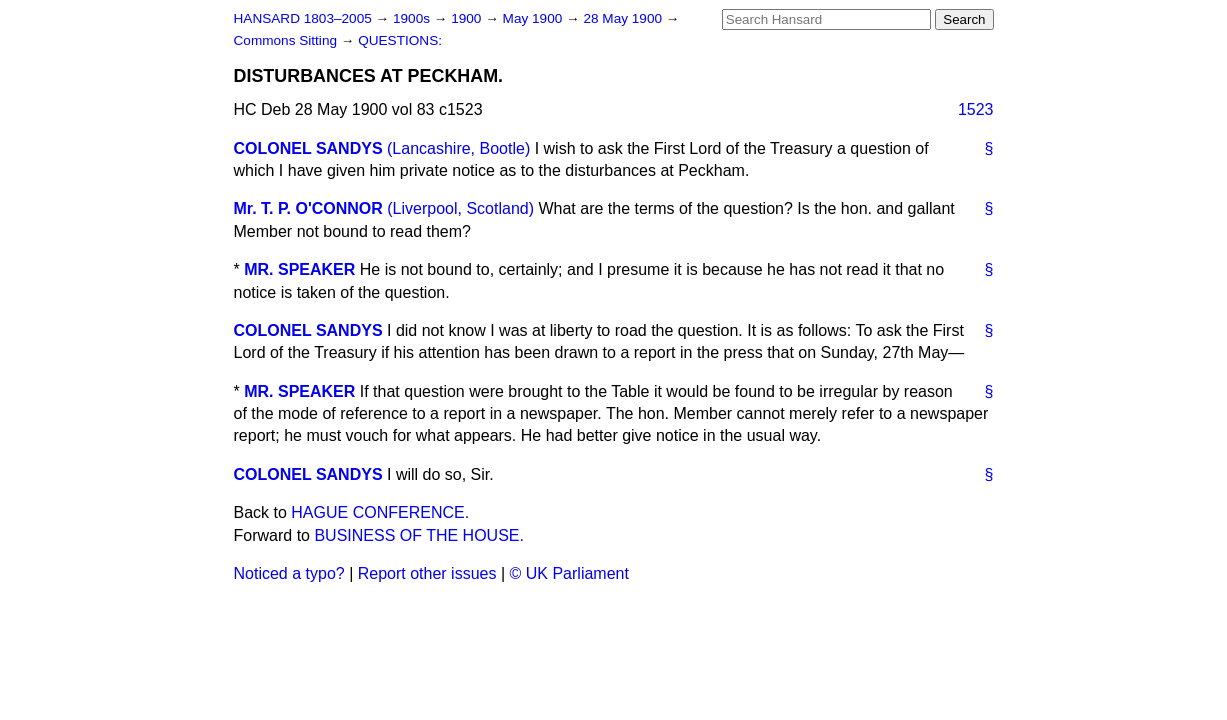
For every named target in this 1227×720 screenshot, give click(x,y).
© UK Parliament (569, 573)
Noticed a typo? (289, 573)
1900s (413, 18)
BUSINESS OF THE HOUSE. (419, 535)
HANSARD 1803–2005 (303, 18)
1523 (976, 109)
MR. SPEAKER (299, 269)
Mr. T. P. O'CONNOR (308, 208)
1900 (468, 18)
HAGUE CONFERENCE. (380, 512)
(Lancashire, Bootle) (458, 148)
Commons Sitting (287, 40)
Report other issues (427, 573)
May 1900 (534, 18)
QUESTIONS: (400, 40)
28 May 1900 (624, 18)
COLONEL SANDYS (308, 148)
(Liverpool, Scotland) (460, 208)
